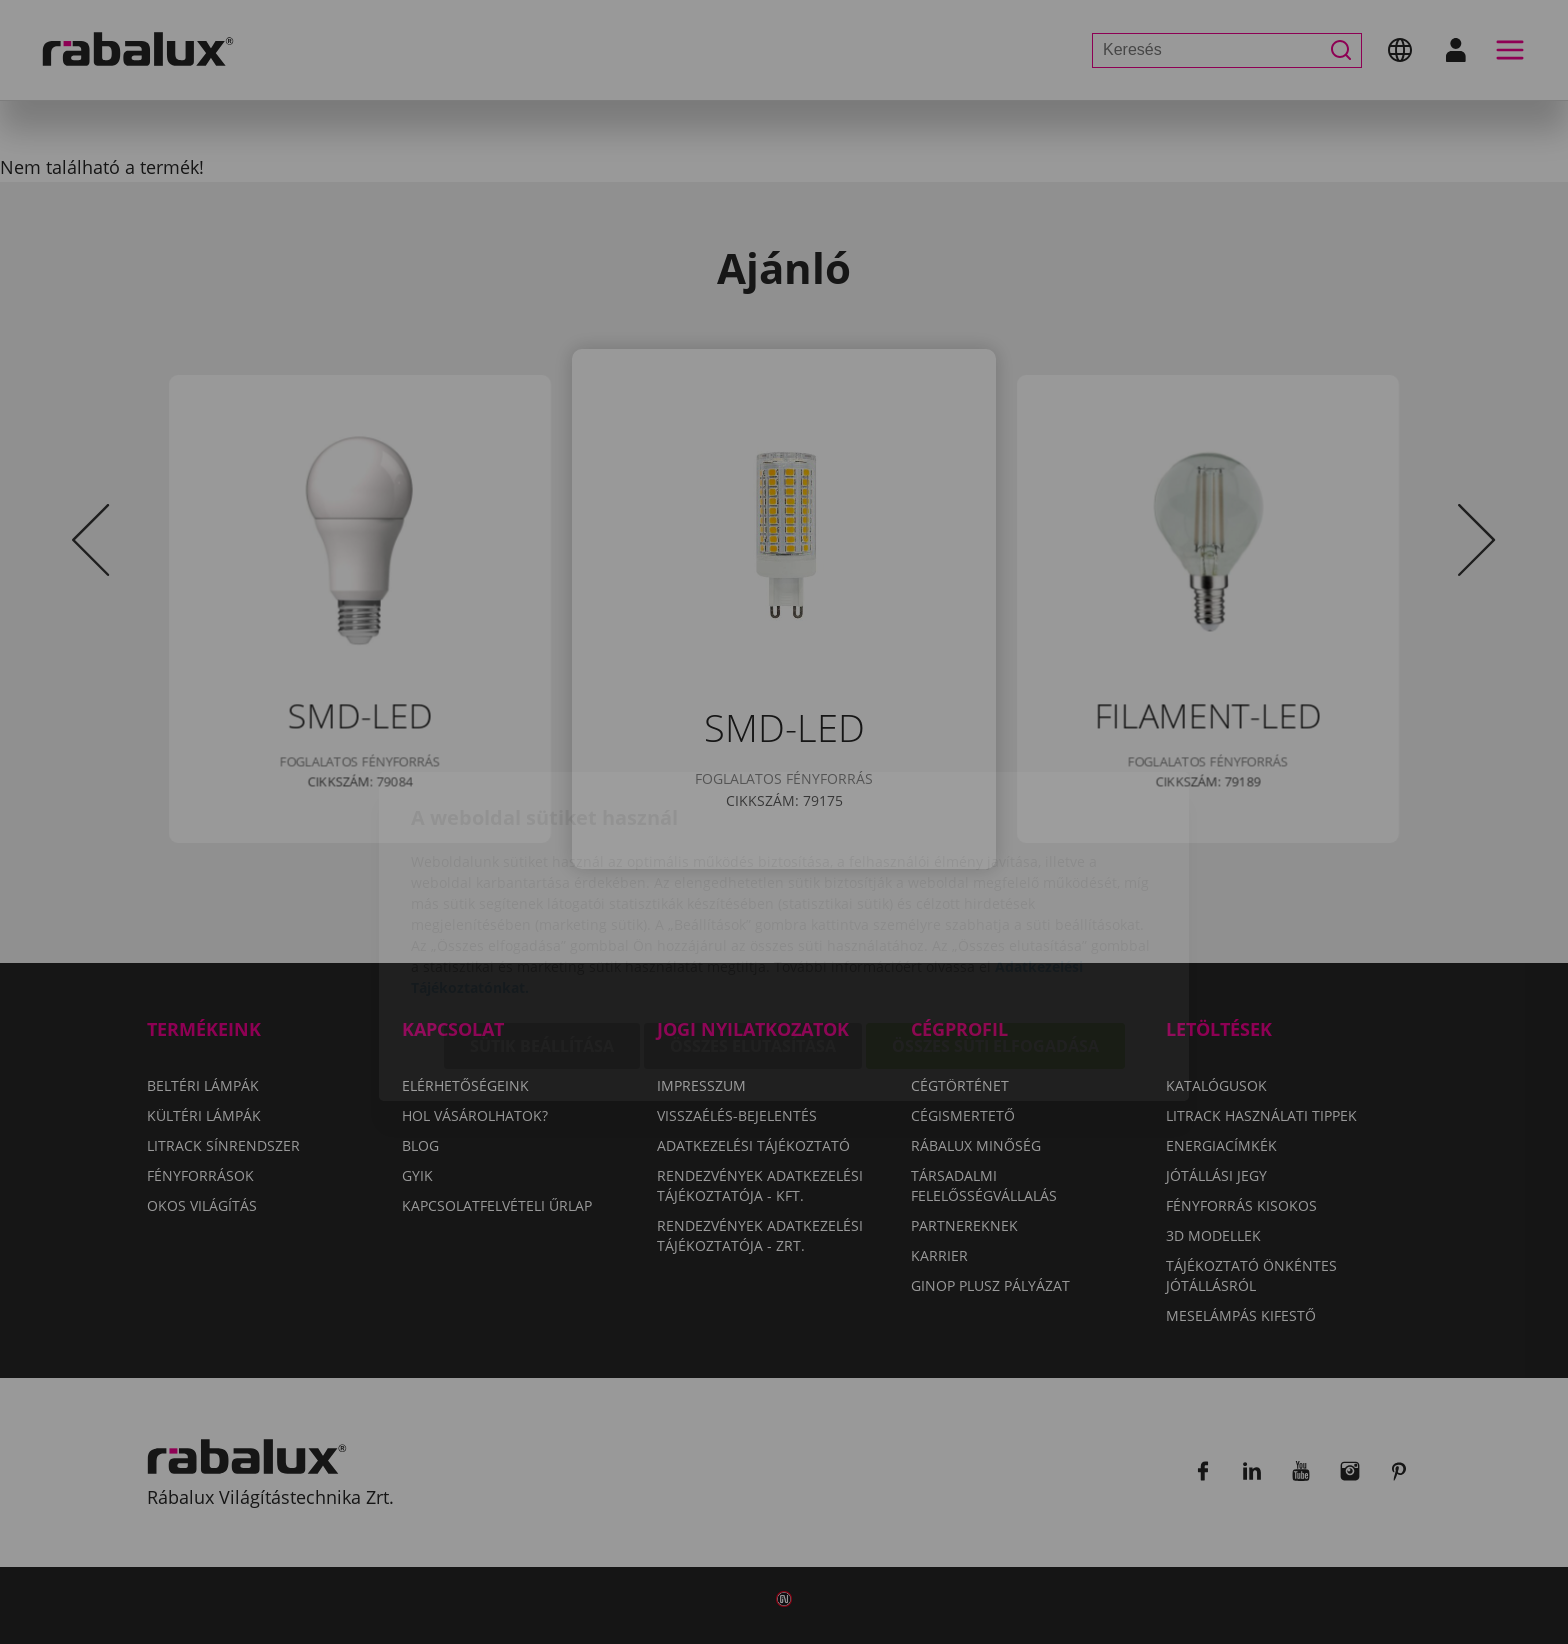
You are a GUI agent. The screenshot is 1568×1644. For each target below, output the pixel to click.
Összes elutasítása (753, 932)
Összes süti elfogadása (995, 932)
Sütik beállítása (542, 932)
